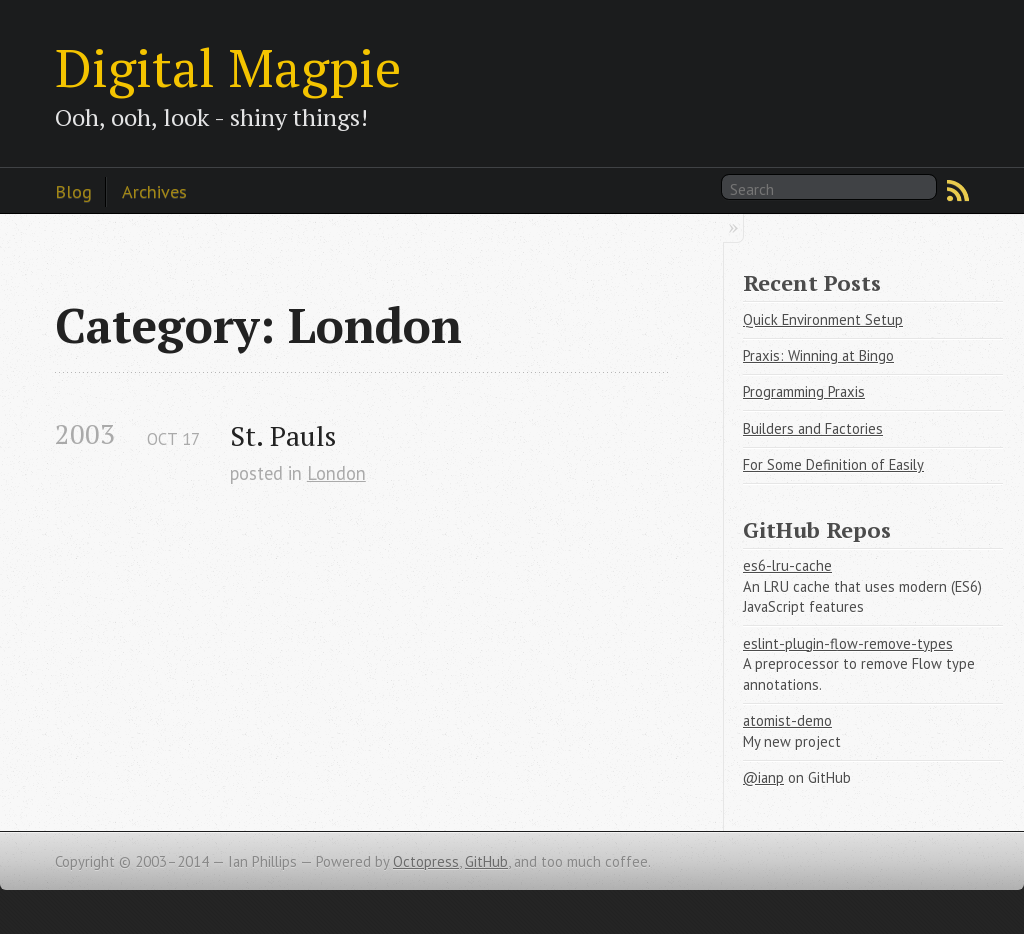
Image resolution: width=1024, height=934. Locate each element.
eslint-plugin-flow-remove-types (848, 643)
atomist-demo (787, 720)
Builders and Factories (813, 428)
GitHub (486, 861)
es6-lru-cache (787, 565)
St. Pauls (283, 435)
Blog (73, 191)
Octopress (426, 861)
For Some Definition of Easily (833, 464)
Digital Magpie (228, 67)
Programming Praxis (804, 391)
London (336, 473)
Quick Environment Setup (823, 319)
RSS (958, 191)
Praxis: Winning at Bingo (818, 355)
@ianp (763, 777)
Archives (154, 191)
